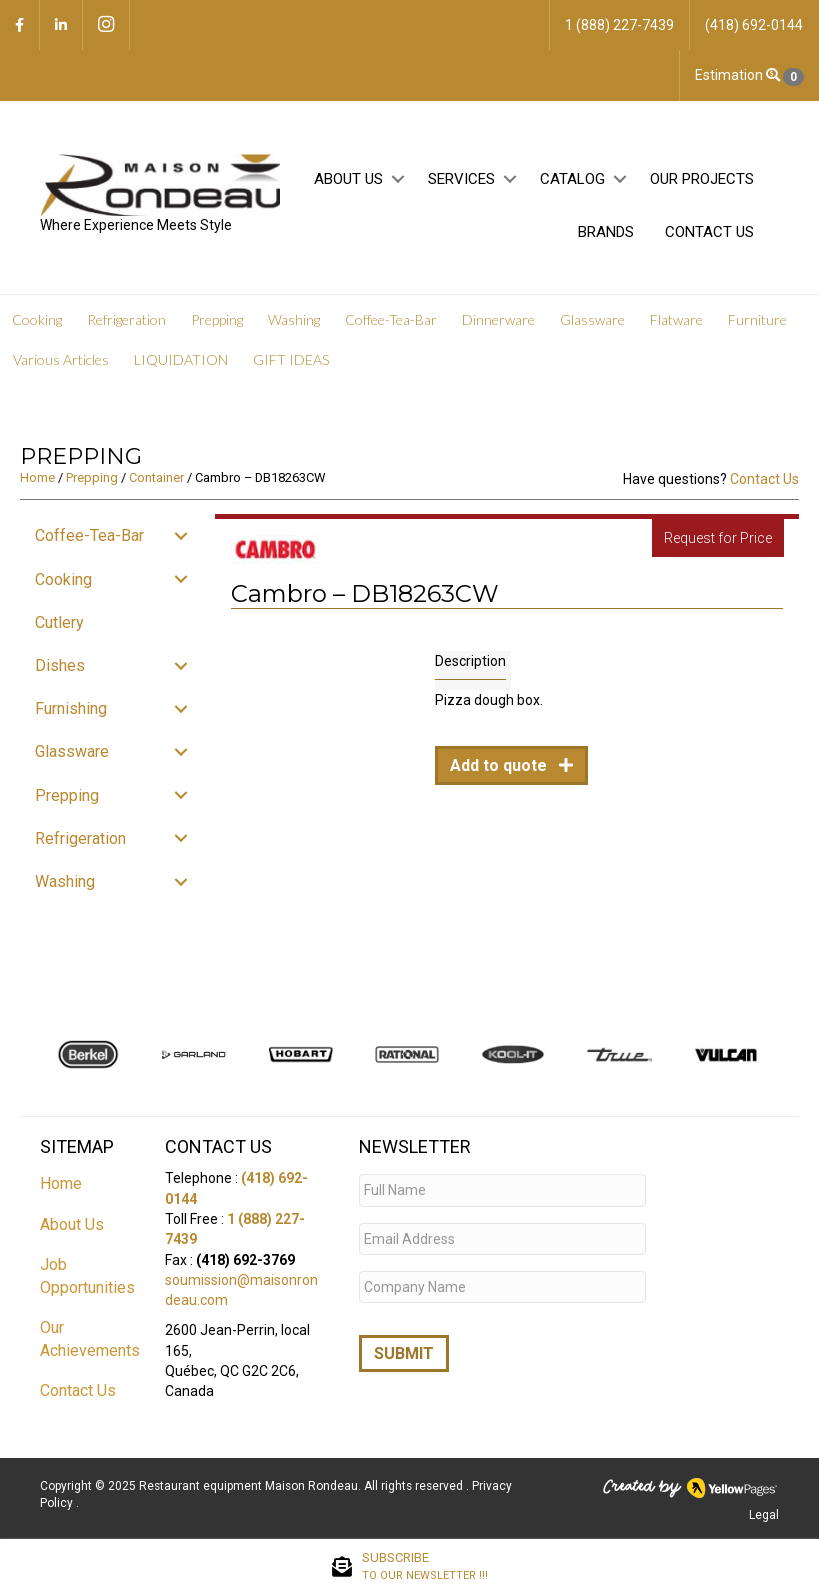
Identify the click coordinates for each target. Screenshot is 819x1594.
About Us (348, 179)
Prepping (217, 319)
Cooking (37, 319)
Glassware (592, 319)
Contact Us (709, 232)
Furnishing (71, 708)
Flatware (676, 319)
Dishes (60, 665)
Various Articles (61, 359)
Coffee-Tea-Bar (391, 319)
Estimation (749, 76)
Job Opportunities (87, 1276)
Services (461, 179)
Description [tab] (470, 661)
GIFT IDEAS (291, 359)
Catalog (572, 179)
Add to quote (500, 765)
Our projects (702, 179)
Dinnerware (498, 319)
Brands (606, 232)
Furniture (757, 319)
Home (37, 477)
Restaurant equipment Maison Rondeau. (250, 1486)
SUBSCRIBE (425, 1567)
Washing (294, 319)
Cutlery (59, 622)
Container (156, 477)
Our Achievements (90, 1339)
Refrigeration (126, 319)
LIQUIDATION (181, 359)
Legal (764, 1515)
